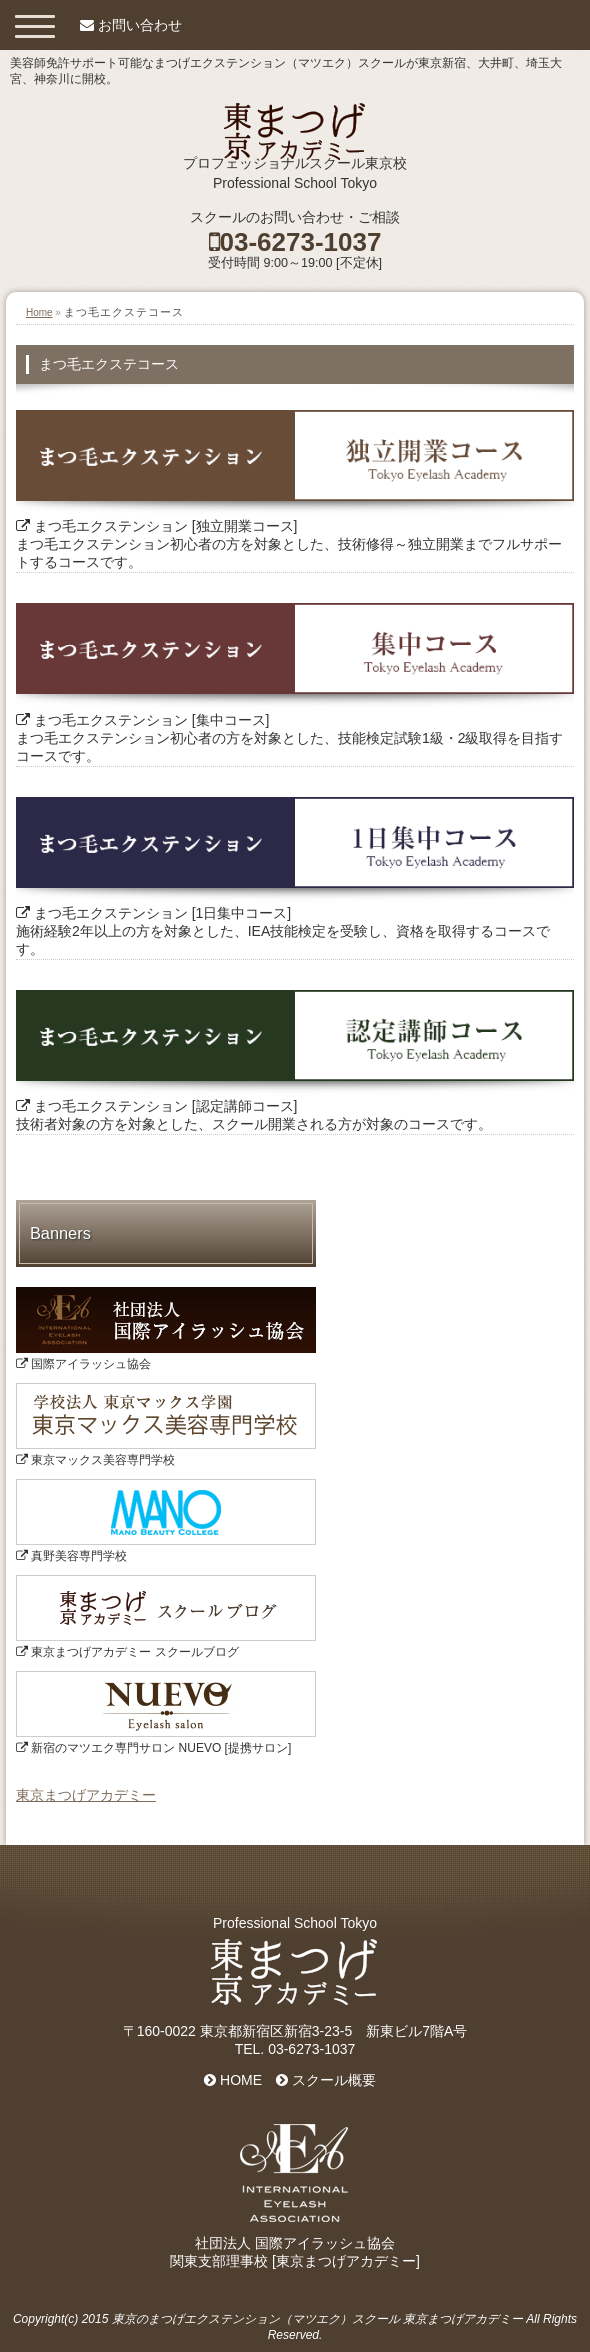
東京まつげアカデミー (86, 1795)
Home (39, 312)
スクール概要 (326, 2080)
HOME (233, 2080)
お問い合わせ (140, 25)
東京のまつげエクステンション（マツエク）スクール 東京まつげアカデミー (317, 2319)
